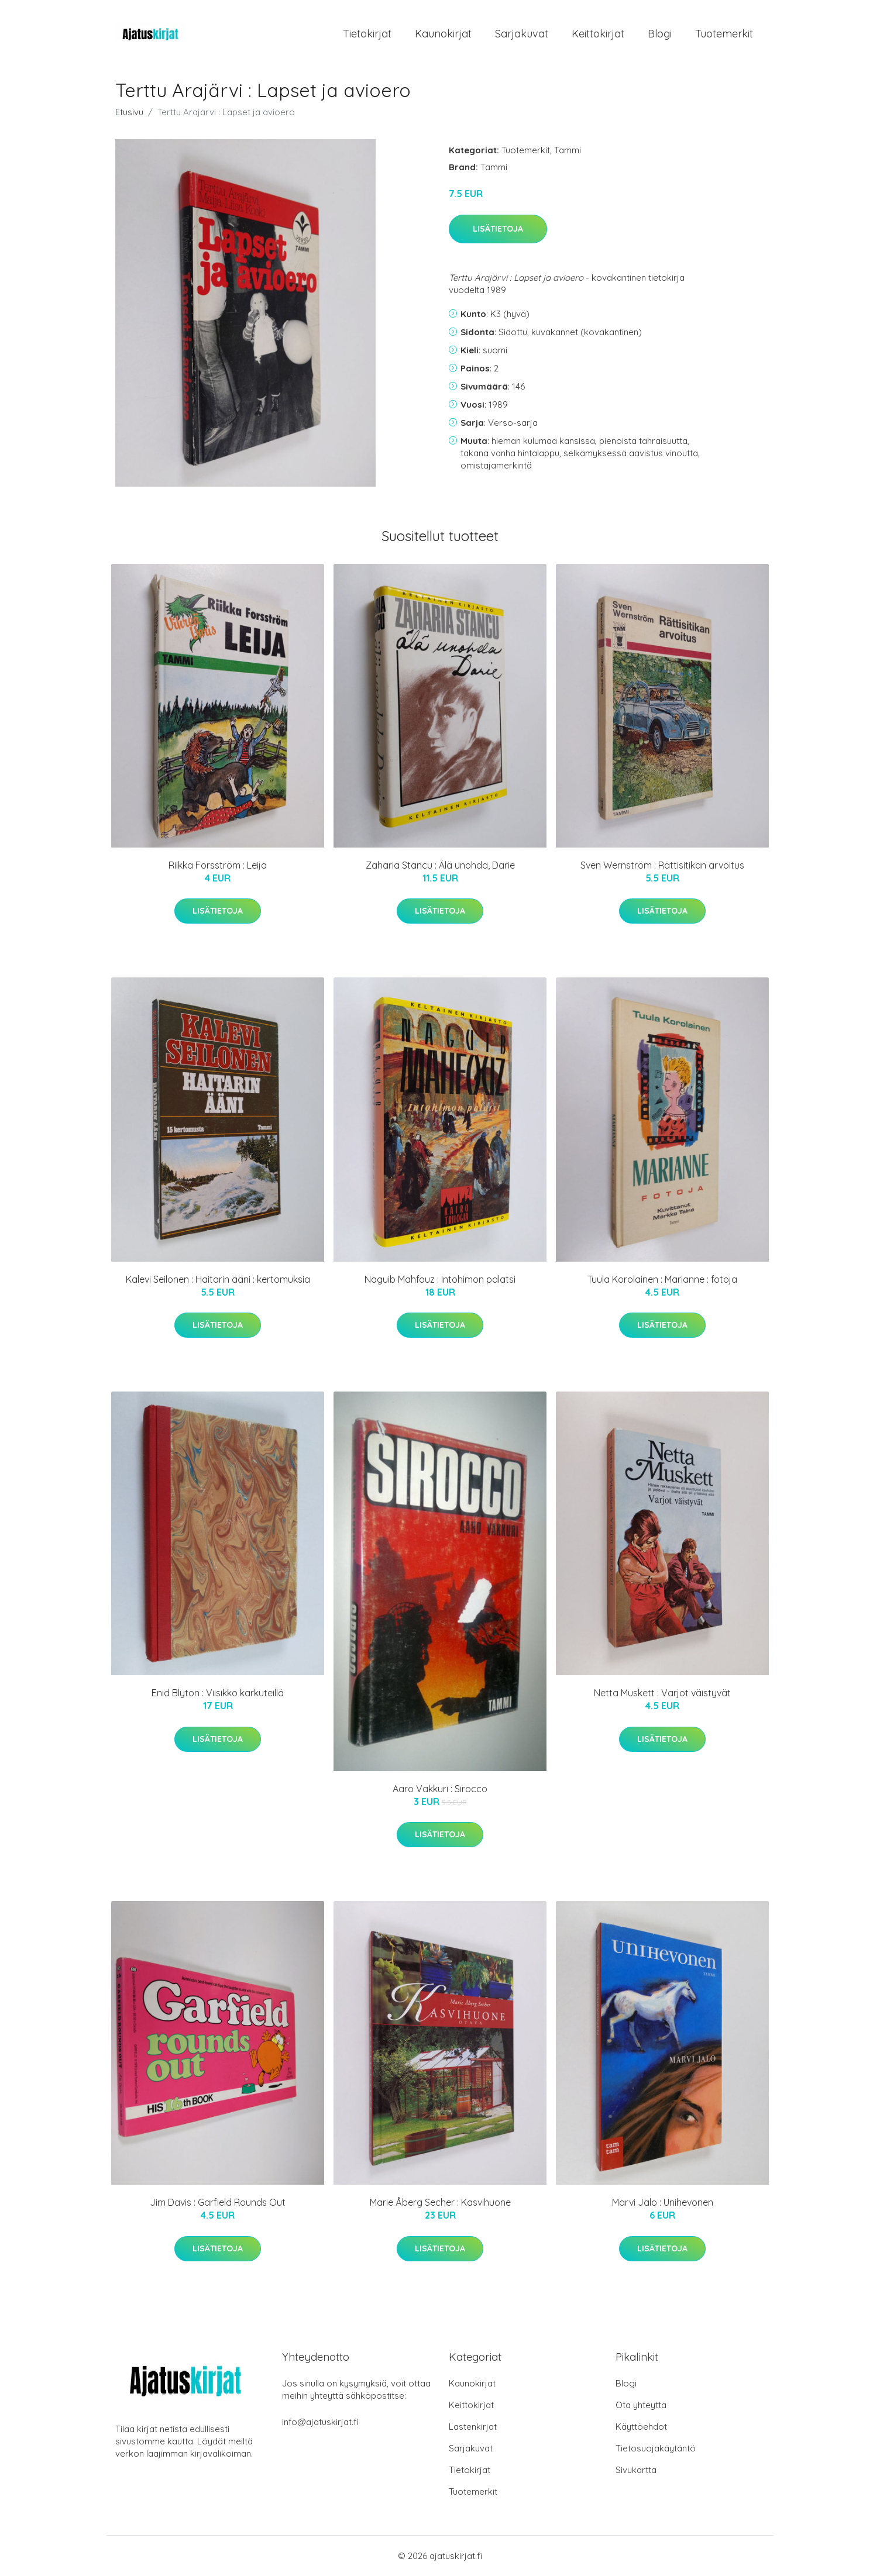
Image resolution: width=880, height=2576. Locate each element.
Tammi (567, 150)
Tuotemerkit (724, 33)
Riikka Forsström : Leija (218, 865)
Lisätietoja (498, 228)
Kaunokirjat (443, 33)
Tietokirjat (367, 33)
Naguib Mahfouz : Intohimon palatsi (440, 1279)
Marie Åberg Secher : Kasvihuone (440, 2202)
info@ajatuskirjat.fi (320, 2421)
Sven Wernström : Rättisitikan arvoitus (662, 865)
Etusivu (129, 112)
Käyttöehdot (641, 2426)
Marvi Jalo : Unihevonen (662, 2202)
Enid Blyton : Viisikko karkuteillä (218, 1693)
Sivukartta (636, 2469)
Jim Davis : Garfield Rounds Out (218, 2202)
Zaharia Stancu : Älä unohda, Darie (440, 865)
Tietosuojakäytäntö (656, 2448)
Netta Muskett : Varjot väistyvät (662, 1693)
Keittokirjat (598, 33)
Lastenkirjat (473, 2426)
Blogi (660, 33)
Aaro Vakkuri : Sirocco (440, 1789)
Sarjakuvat (521, 33)
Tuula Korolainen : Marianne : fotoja (662, 1279)
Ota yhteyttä (641, 2404)
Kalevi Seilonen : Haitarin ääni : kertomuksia (218, 1279)
